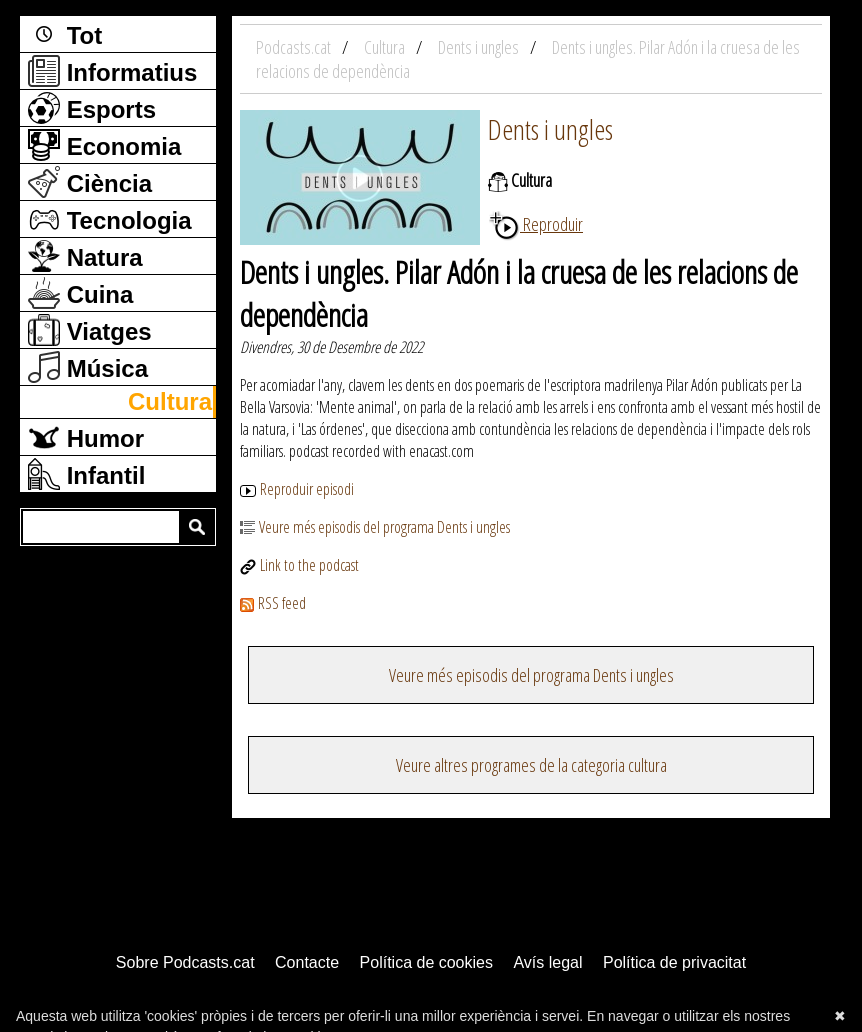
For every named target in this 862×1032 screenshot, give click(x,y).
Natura (85, 256)
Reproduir (535, 224)
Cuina (80, 293)
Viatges (90, 330)
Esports (92, 108)
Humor (86, 437)
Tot (65, 34)
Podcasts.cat (295, 47)
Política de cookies (426, 962)
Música (88, 367)
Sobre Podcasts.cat (185, 962)
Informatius (112, 71)
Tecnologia (110, 219)
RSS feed (273, 603)
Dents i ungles (550, 129)
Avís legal (547, 962)
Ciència (90, 182)
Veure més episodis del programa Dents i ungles (375, 527)
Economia (104, 145)
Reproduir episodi (297, 489)
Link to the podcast (309, 565)
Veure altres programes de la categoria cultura (531, 765)
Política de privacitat (674, 962)
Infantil (86, 474)
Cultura (170, 401)
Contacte (307, 962)
